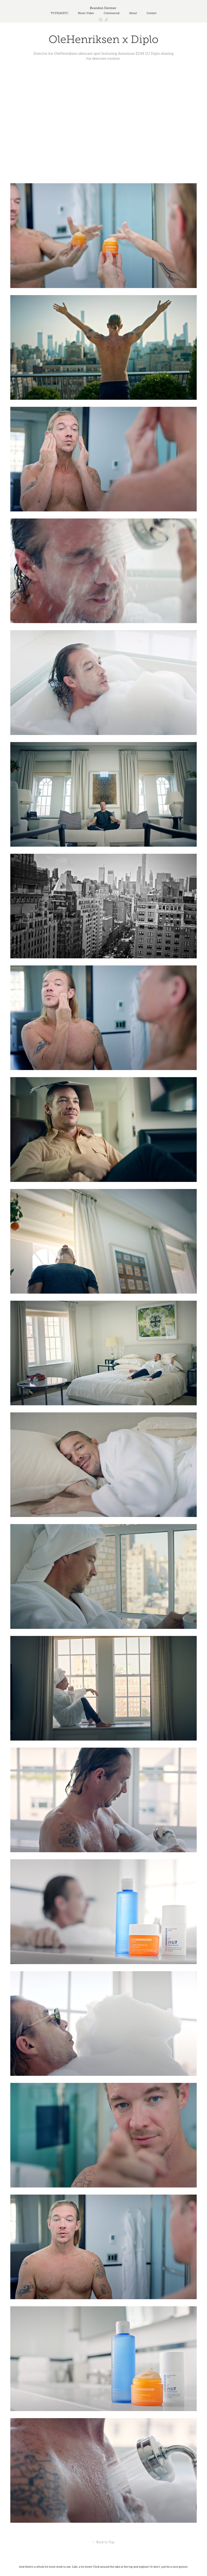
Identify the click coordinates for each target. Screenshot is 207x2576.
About (133, 13)
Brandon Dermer (103, 8)
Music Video (86, 13)
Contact (151, 13)
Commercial (112, 13)
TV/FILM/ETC (59, 13)
